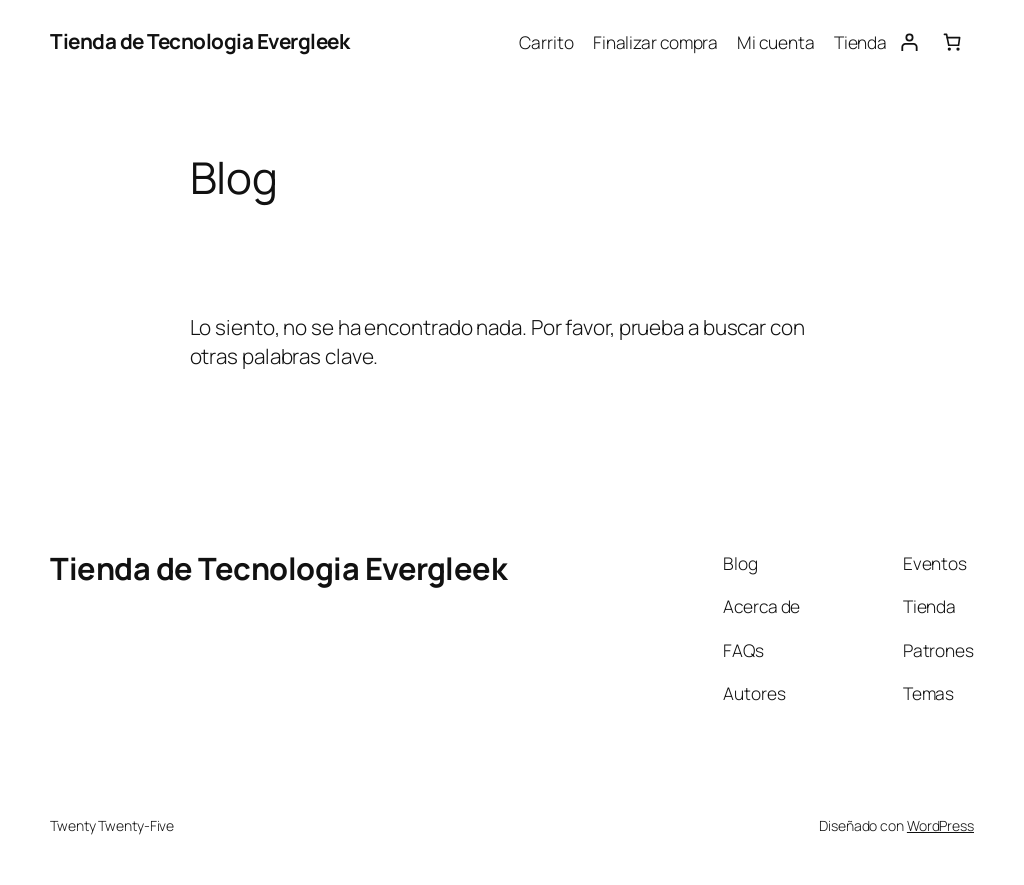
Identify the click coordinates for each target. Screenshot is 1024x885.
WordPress (940, 825)
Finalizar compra (655, 42)
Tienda (860, 42)
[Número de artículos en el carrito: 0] (952, 41)
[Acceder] (908, 41)
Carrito (546, 42)
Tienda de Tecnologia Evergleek (199, 41)
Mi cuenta (775, 42)
